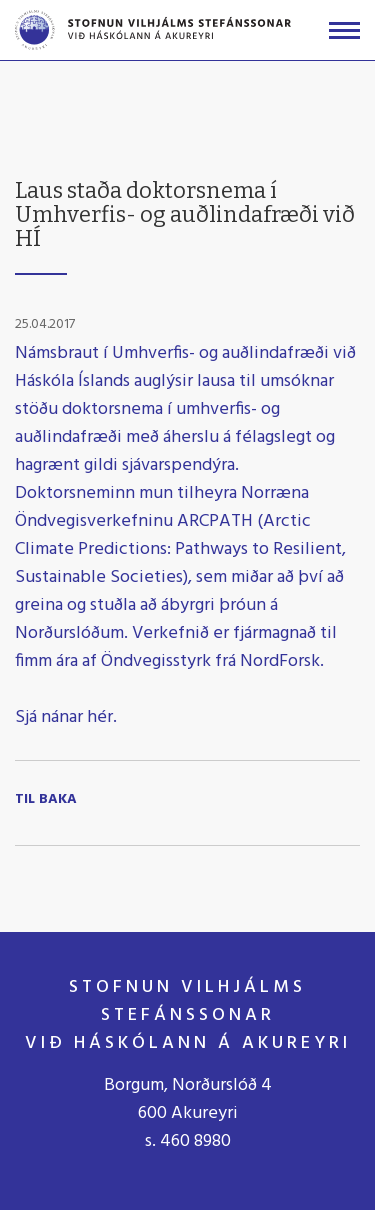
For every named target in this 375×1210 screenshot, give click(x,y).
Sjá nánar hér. (68, 717)
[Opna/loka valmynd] (344, 30)
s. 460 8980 (188, 1141)
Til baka (46, 800)
